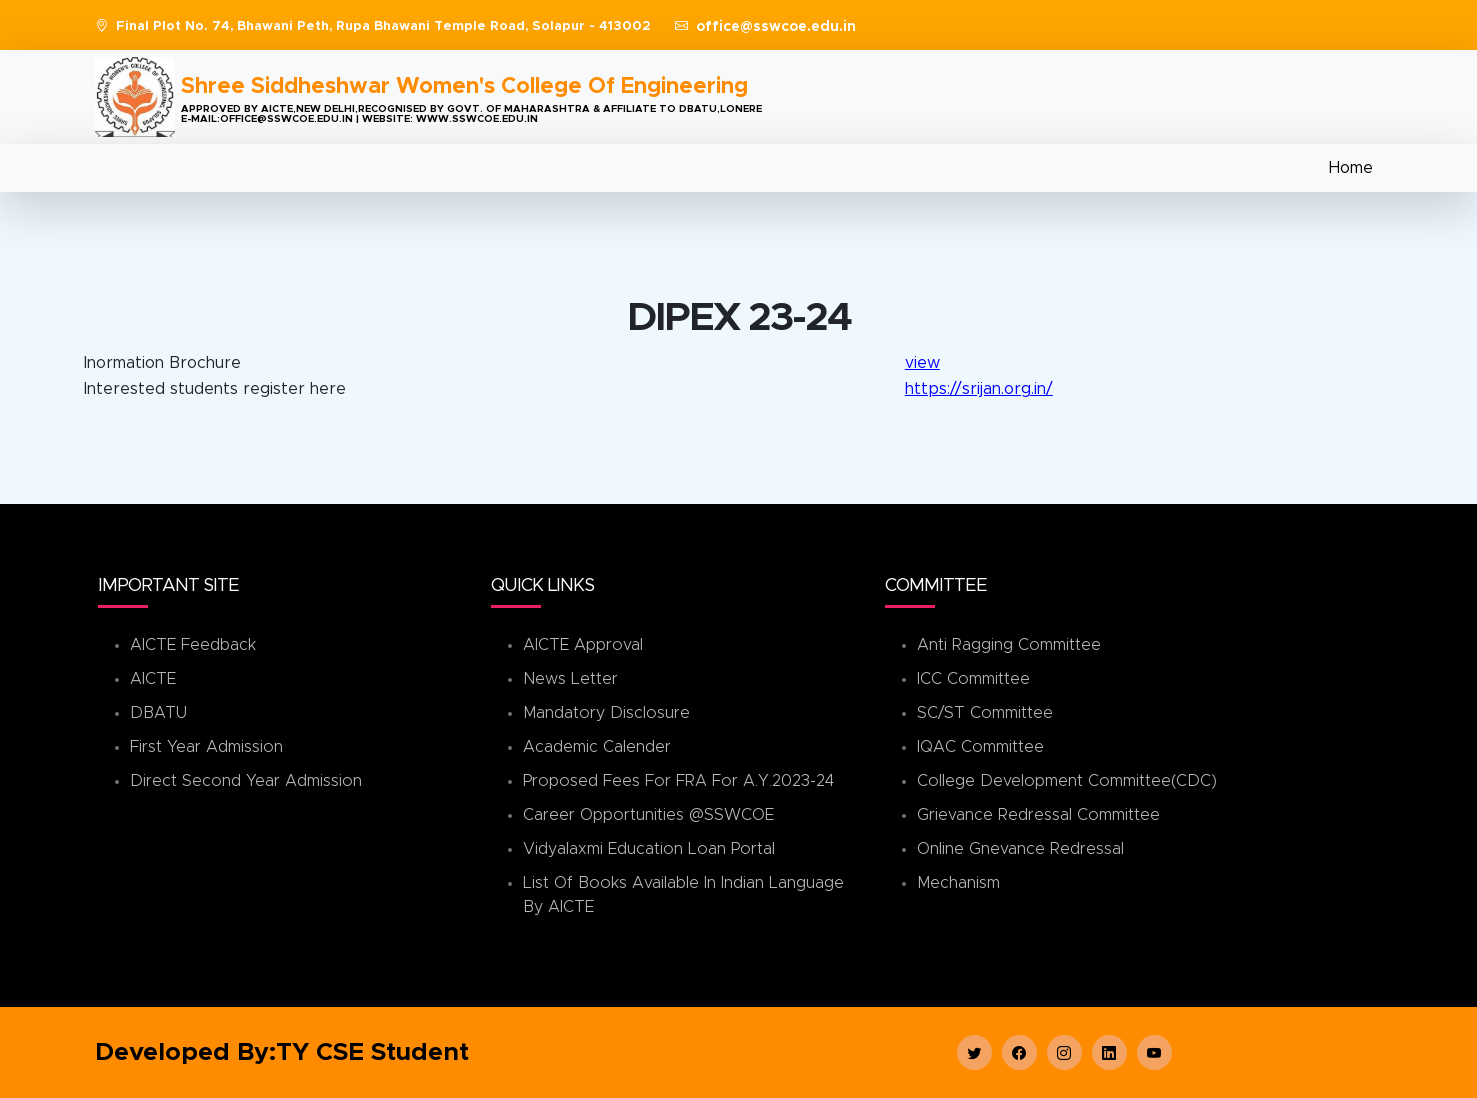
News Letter (570, 679)
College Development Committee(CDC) (1067, 781)
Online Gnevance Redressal (1020, 849)
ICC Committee (973, 679)
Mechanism (958, 883)
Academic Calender (597, 747)
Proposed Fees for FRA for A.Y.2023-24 (678, 781)
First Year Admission (206, 747)
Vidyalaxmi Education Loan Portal (649, 849)
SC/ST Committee (985, 713)
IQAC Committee (980, 747)
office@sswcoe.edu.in (776, 27)
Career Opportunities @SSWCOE (648, 815)
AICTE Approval (583, 645)
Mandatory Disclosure (606, 713)
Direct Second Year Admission (246, 781)
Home (1351, 168)
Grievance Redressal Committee (1038, 815)
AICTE (153, 679)
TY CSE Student (372, 1052)
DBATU (158, 713)
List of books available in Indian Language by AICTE (683, 895)
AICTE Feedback (193, 645)
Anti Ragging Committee (1009, 645)
